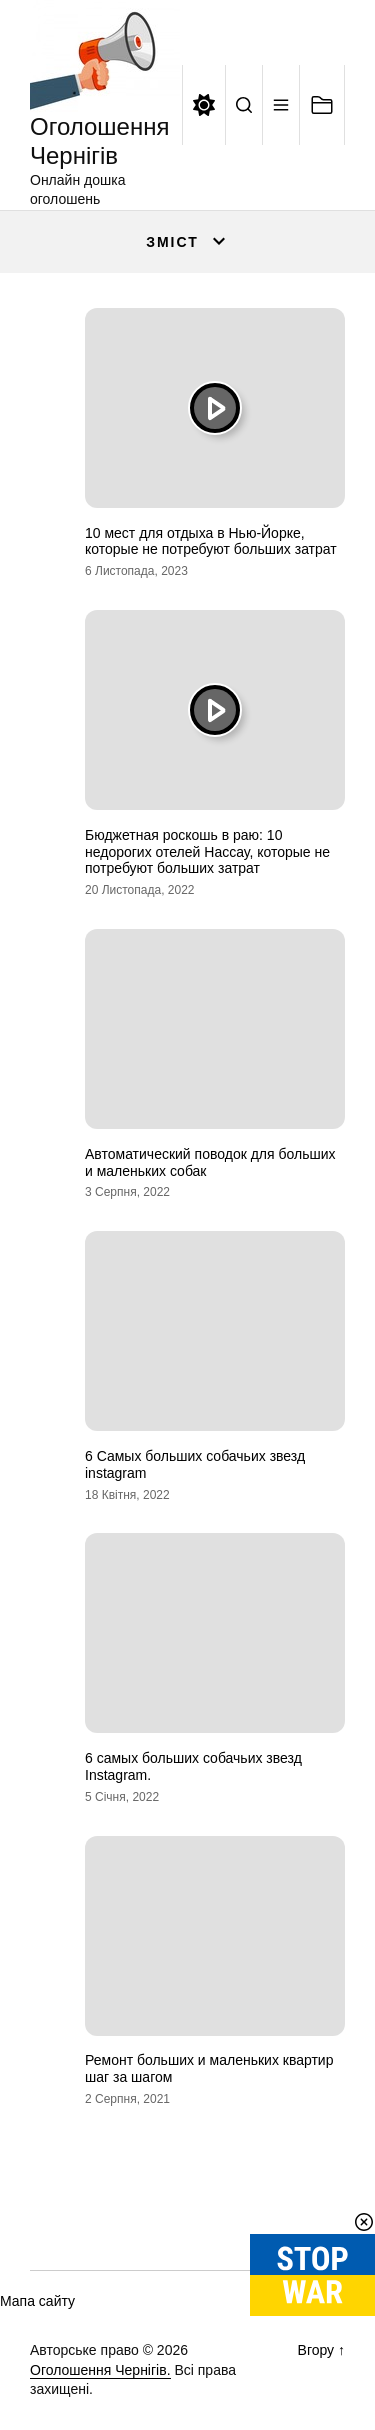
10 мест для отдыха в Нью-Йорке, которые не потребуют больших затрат (211, 541)
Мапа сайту (37, 2301)
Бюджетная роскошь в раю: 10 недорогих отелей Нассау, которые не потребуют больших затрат (207, 852)
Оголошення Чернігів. (100, 2370)
